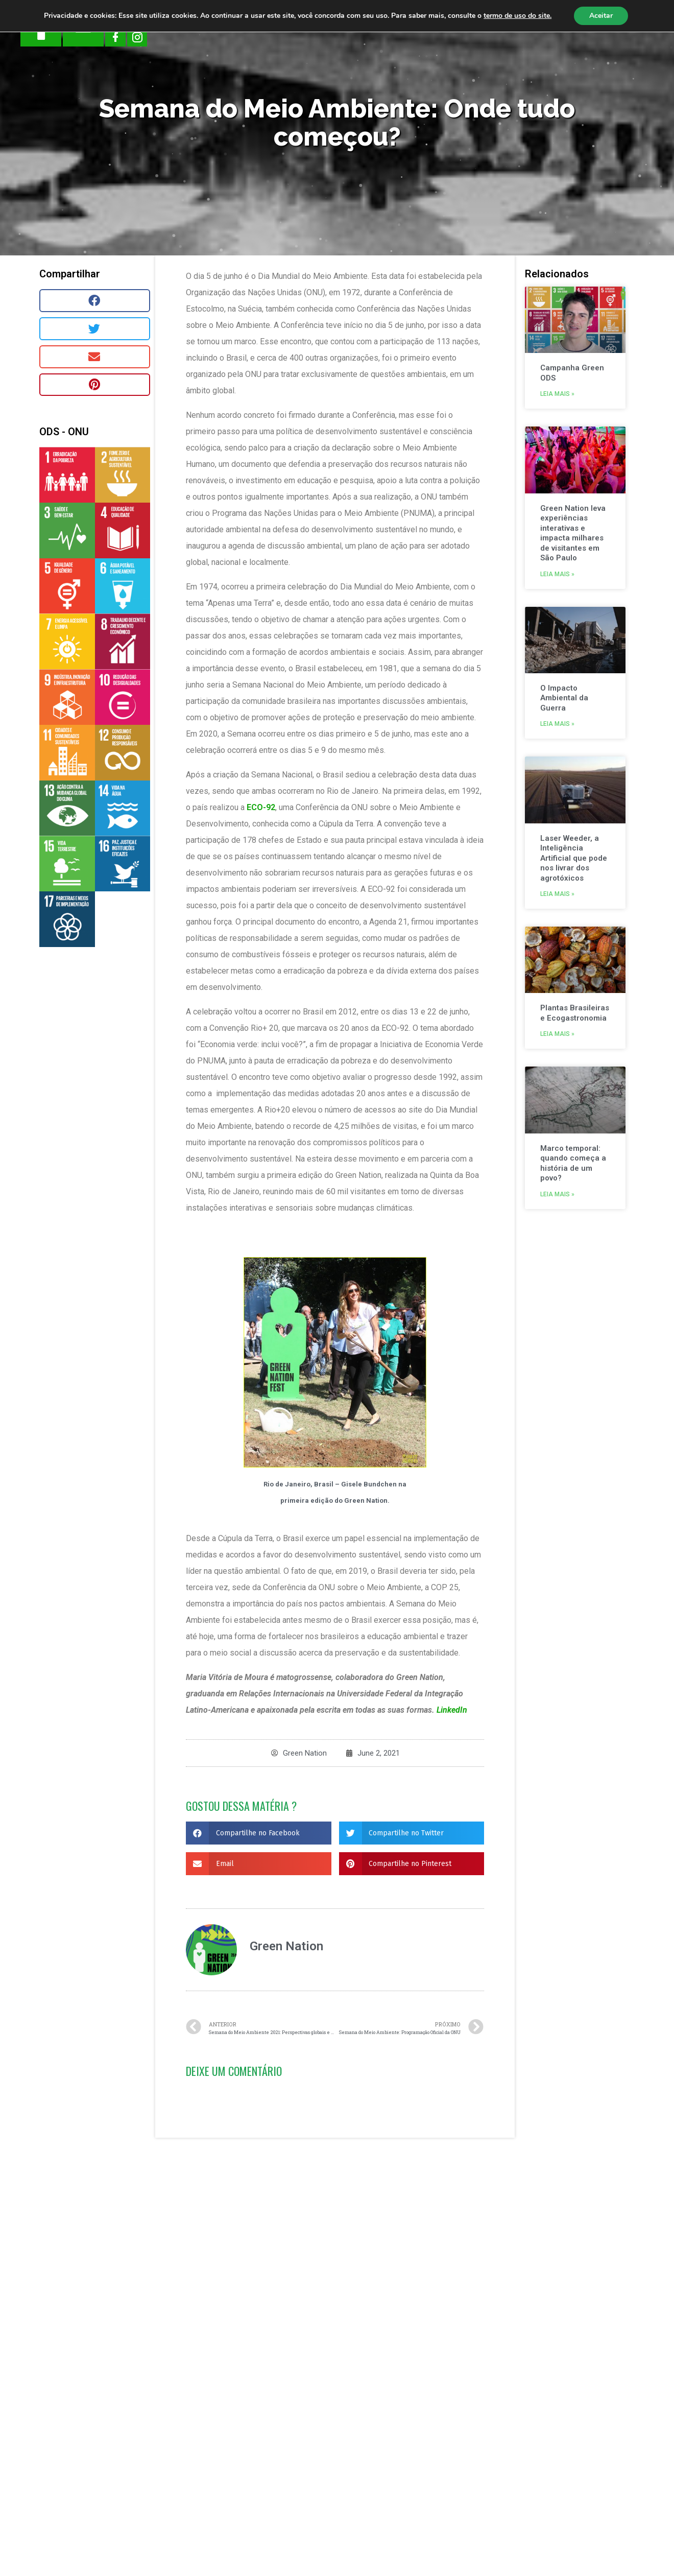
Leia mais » (558, 393)
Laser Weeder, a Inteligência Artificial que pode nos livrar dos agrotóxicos (574, 858)
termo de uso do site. (517, 15)
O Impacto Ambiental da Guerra (565, 698)
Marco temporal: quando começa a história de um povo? (574, 1163)
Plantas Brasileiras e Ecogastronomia (575, 1013)
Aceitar (601, 15)
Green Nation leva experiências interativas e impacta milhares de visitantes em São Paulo (573, 533)
